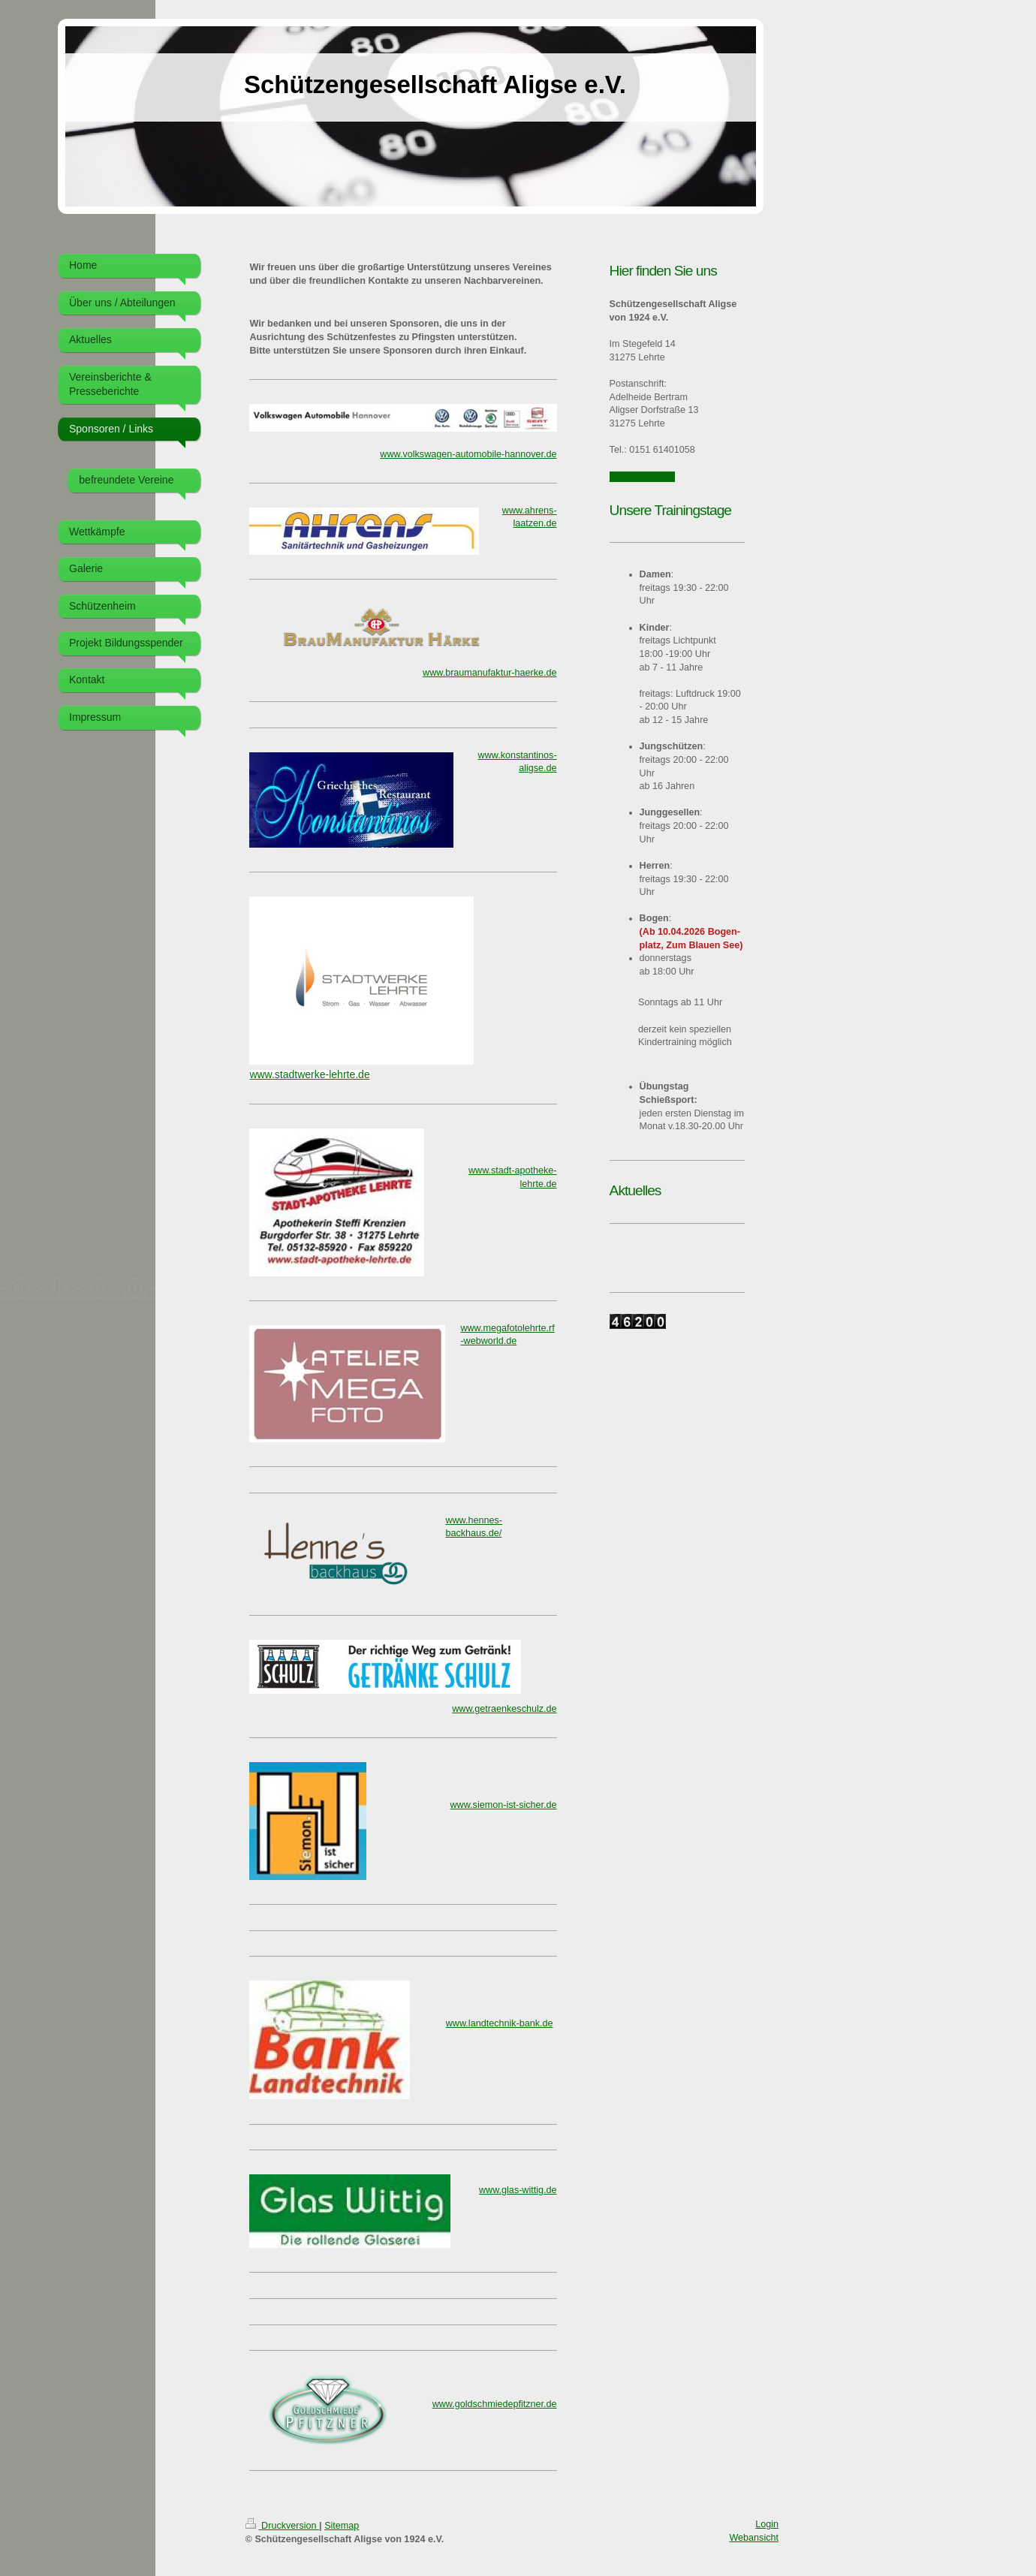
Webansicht (754, 2537)
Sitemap (341, 2525)
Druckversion (282, 2525)
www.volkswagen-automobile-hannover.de (468, 454)
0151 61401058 (643, 477)
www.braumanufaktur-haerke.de (490, 672)
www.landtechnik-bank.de (499, 2023)
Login (767, 2524)
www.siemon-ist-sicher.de (503, 1805)
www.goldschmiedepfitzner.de (494, 2404)
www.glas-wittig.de (518, 2190)
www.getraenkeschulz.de (504, 1709)
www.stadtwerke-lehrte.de (309, 1074)
